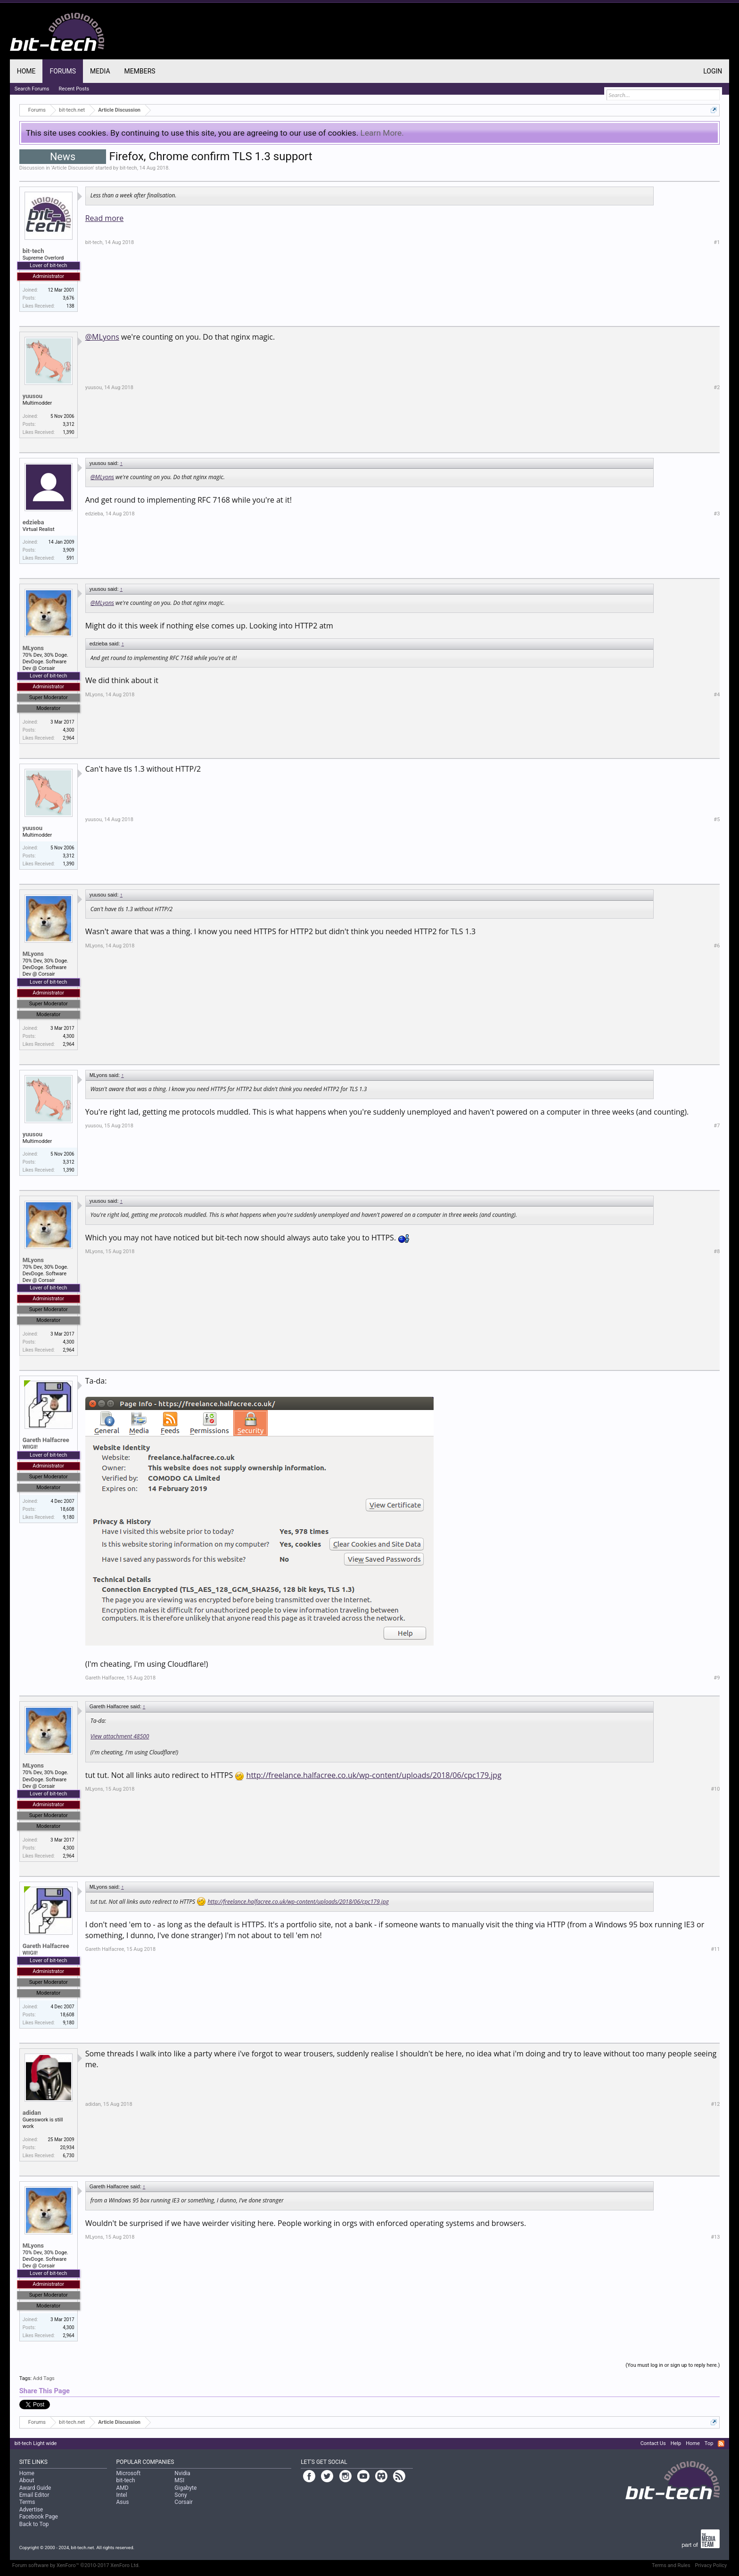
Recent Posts (74, 89)
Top (709, 2443)
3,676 (68, 298)
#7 (717, 1126)
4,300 (68, 730)
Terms (27, 2502)
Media (100, 71)
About (26, 2480)
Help (676, 2443)
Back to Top (34, 2524)
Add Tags (44, 2378)
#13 (715, 2237)
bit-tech (128, 168)
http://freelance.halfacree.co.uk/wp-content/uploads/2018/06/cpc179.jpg (373, 1775)
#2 (717, 387)
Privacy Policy (711, 2565)
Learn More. (382, 133)
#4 (717, 695)
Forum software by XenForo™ (76, 2565)
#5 (717, 819)
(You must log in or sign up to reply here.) (672, 2365)
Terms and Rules (671, 2565)
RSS (721, 2443)
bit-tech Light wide (36, 2443)
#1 (717, 242)
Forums (62, 71)
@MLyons (102, 337)
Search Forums (32, 89)
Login (712, 71)
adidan (32, 2112)
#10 (715, 1789)
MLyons (33, 648)
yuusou (32, 395)
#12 (715, 2104)
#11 (715, 1949)
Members (140, 71)
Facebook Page (38, 2516)
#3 (717, 514)
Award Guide (35, 2488)
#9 (717, 1678)
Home (26, 71)
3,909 (68, 550)
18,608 (67, 1509)
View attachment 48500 (119, 1736)
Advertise (31, 2509)
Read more (104, 218)
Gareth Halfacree (46, 1439)
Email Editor (34, 2495)
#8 (717, 1251)
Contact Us (653, 2443)
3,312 (68, 424)
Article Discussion (72, 168)
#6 (717, 946)
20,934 (67, 2147)
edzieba (33, 522)
